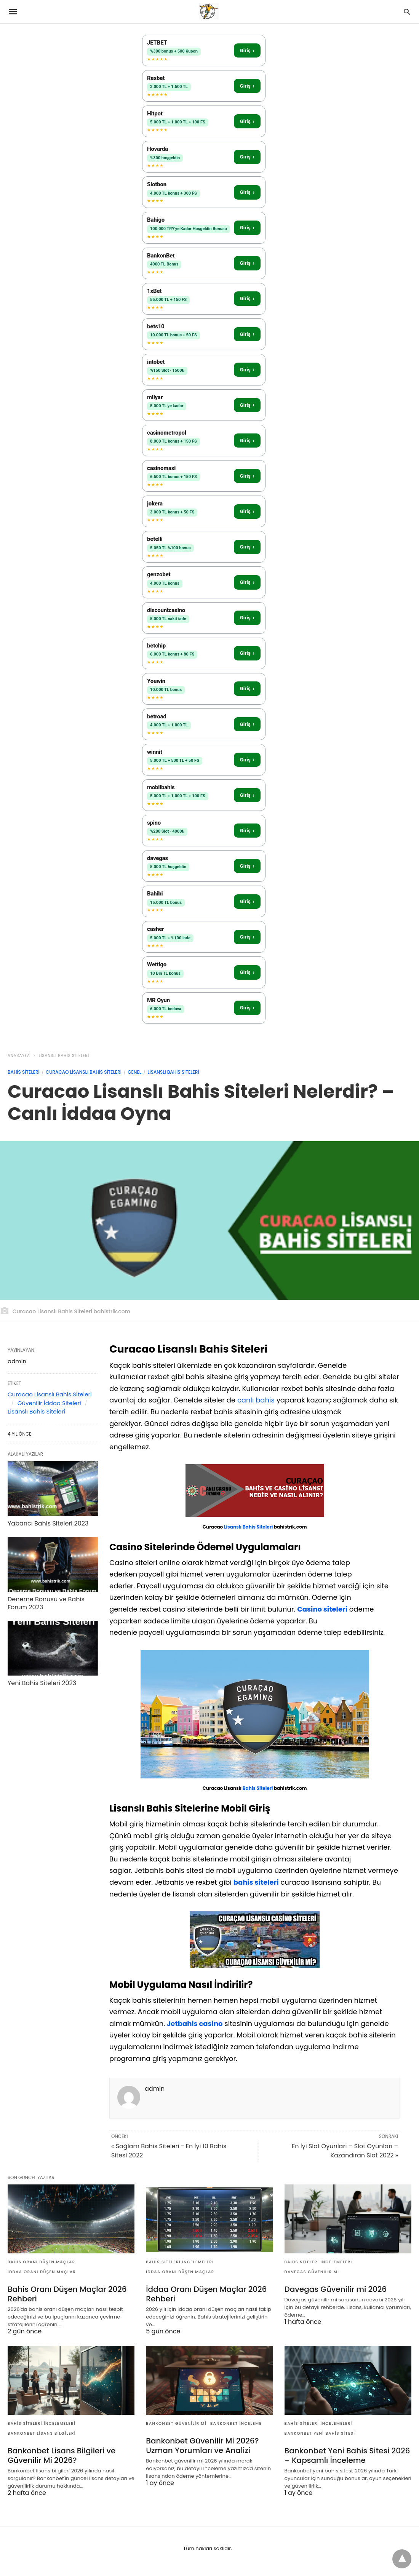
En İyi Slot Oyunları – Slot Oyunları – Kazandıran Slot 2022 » (345, 2151)
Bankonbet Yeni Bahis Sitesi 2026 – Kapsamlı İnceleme (347, 2455)
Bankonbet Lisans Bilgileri (42, 2433)
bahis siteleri (256, 1882)
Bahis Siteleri (24, 1072)
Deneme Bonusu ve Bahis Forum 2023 (46, 1603)
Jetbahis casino (195, 2023)
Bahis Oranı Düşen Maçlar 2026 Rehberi (67, 2294)
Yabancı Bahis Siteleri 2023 (48, 1523)
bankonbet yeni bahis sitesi (320, 2433)
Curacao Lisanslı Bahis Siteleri (84, 1072)
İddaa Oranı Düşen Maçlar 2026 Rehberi (206, 2294)
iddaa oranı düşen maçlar (42, 2272)
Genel (134, 1072)
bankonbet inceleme (236, 2423)
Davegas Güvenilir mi (312, 2272)
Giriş (247, 50)
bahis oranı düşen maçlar (41, 2262)
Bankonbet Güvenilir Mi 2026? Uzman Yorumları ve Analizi (202, 2445)
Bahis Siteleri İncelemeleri (180, 2262)
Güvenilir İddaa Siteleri (49, 1403)
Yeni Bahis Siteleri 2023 (42, 1683)
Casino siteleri (322, 1609)
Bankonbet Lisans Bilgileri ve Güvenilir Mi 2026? (61, 2455)
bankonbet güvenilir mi (176, 2423)
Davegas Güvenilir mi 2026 (336, 2289)
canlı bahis (256, 1400)
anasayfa (19, 1056)
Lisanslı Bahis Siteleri (64, 1056)
